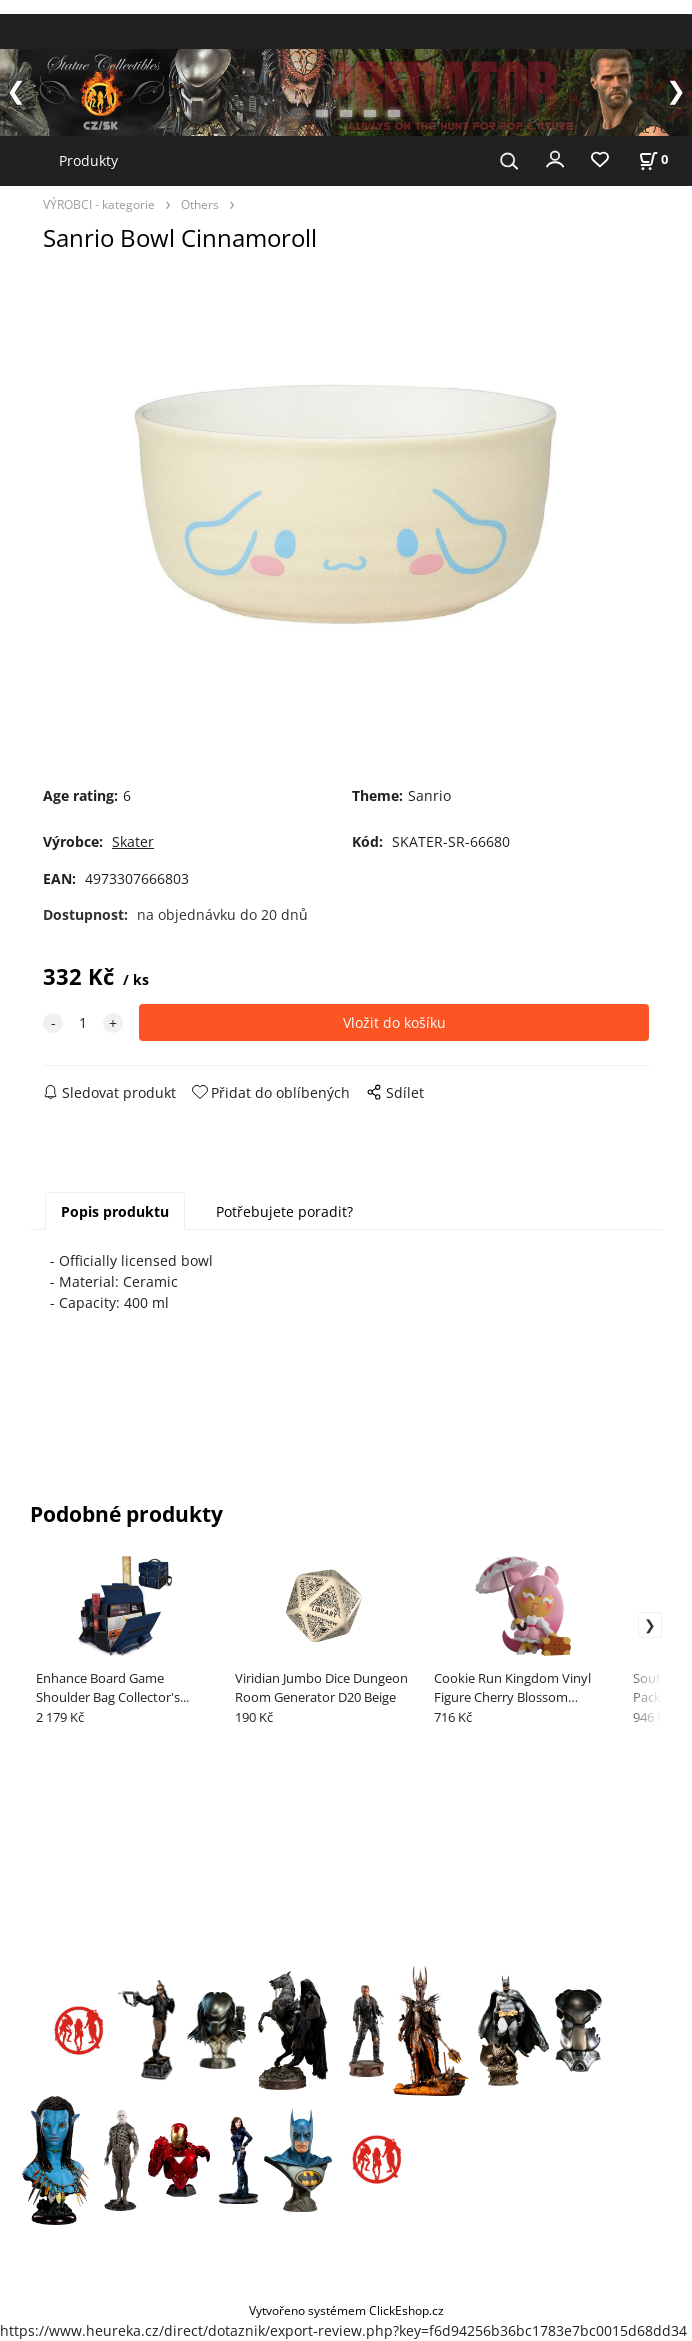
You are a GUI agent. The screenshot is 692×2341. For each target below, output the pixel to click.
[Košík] (653, 159)
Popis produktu (115, 1211)
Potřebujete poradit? (284, 1211)
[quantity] (83, 1022)
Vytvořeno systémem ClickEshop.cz (346, 2310)
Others (200, 204)
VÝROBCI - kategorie (99, 204)
